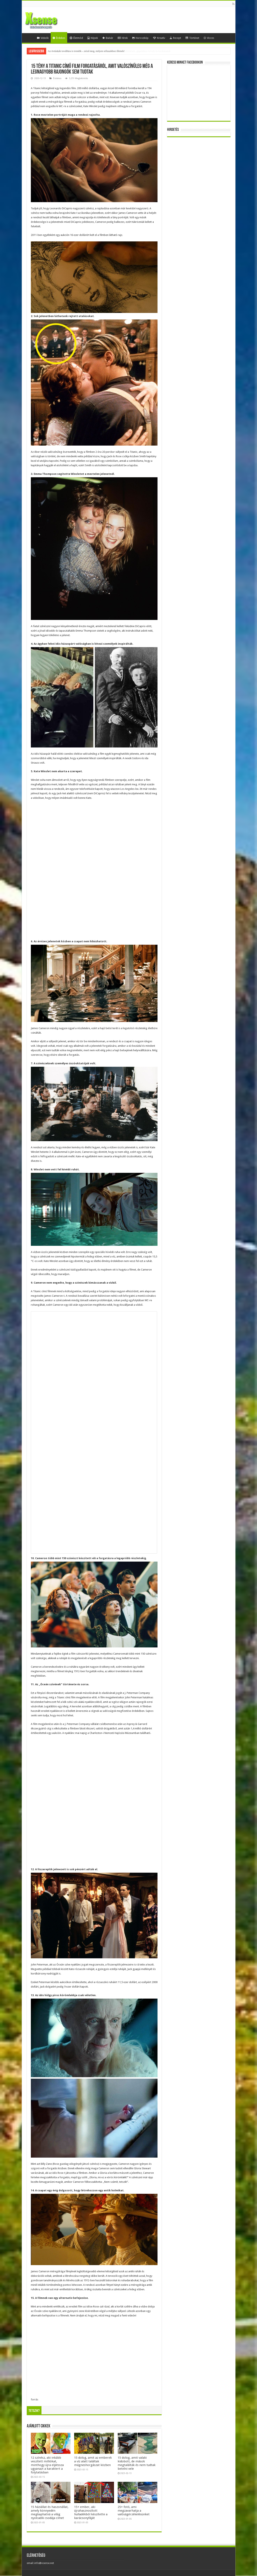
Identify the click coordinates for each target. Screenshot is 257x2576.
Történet (192, 37)
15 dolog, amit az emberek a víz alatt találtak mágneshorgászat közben (93, 2461)
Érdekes (59, 37)
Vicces (209, 37)
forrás (34, 2399)
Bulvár (107, 37)
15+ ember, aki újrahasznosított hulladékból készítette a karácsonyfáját (90, 2512)
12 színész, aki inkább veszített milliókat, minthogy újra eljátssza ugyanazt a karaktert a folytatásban (47, 2465)
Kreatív (159, 37)
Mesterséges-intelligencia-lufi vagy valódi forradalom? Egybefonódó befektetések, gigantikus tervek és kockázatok (109, 51)
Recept (175, 37)
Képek (92, 37)
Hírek (123, 37)
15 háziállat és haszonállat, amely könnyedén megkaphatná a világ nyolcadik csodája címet (49, 2512)
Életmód (76, 37)
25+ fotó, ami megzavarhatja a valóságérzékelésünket (134, 2510)
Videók (43, 37)
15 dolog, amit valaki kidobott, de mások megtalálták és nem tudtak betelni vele (136, 2463)
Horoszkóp (140, 37)
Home (29, 37)
